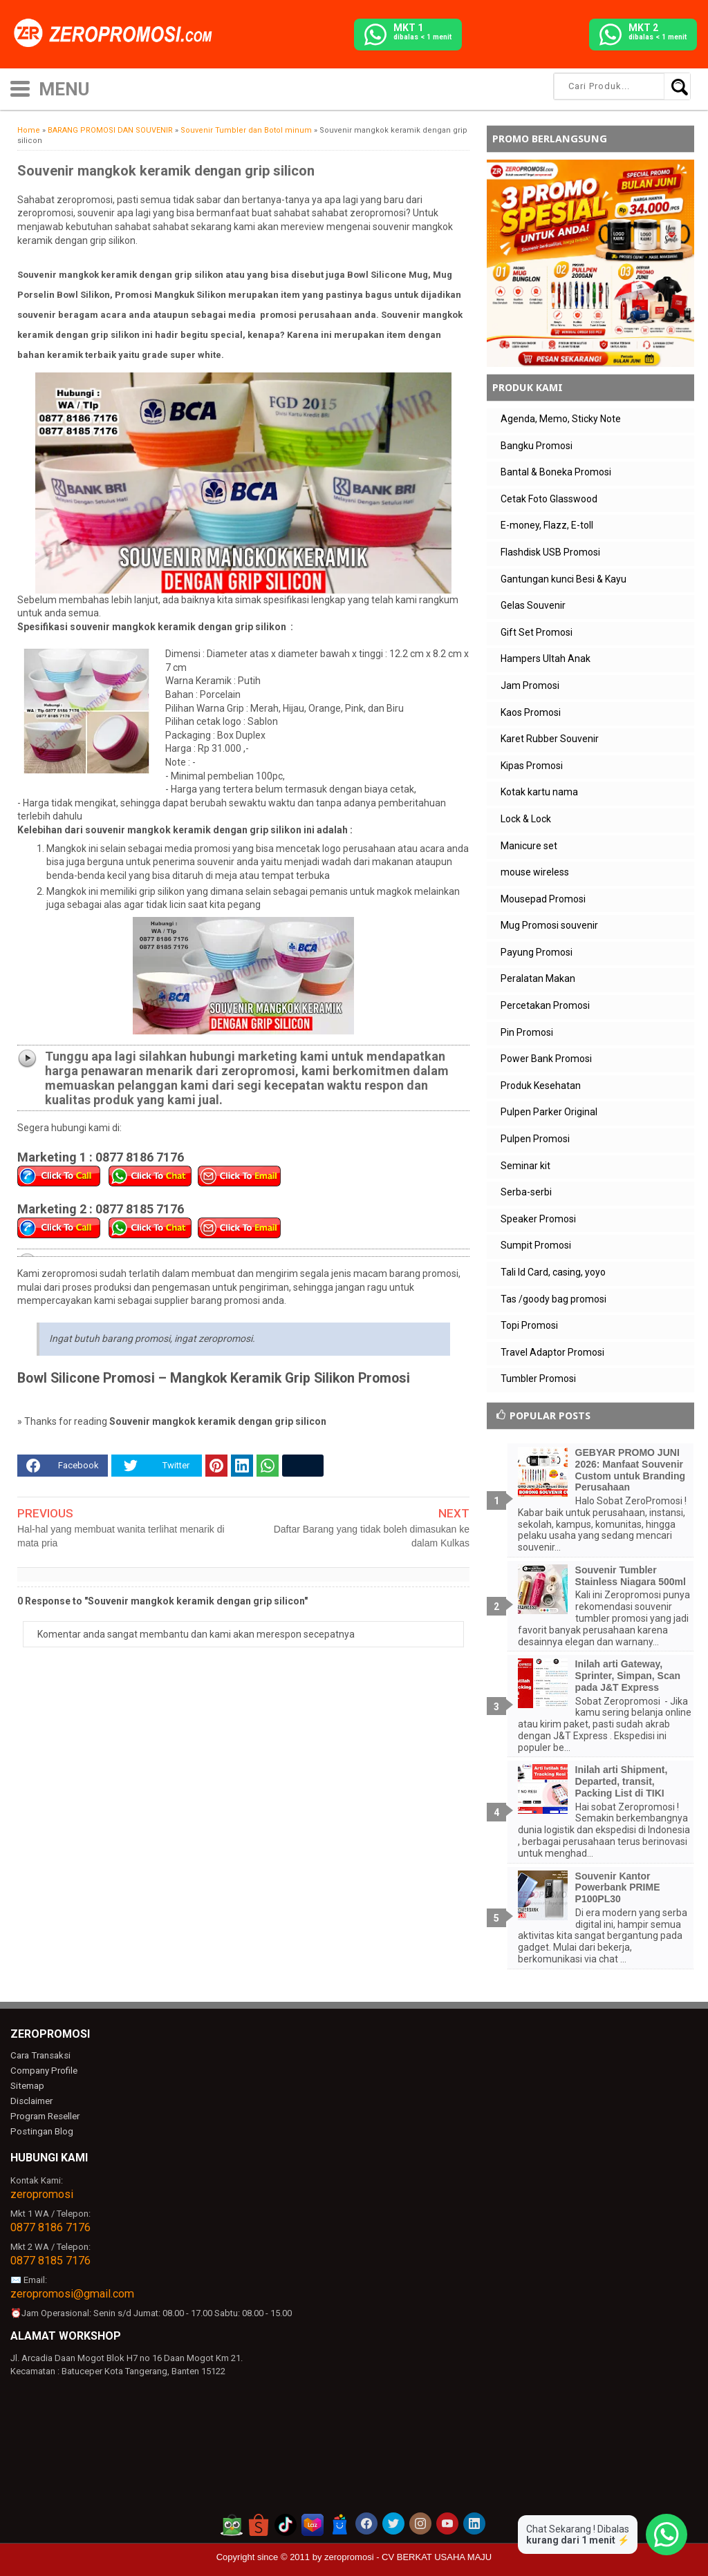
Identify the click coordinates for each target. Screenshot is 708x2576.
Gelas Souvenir (533, 605)
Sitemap (27, 2086)
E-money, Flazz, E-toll (547, 525)
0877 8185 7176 (50, 2259)
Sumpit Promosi (536, 1245)
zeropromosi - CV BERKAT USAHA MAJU (408, 2555)
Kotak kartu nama (539, 791)
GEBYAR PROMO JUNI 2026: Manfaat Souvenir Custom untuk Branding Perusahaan (630, 1470)
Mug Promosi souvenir (549, 925)
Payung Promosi (536, 952)
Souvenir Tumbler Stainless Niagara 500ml (630, 1575)
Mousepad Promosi (543, 899)
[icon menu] (20, 87)
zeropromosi (41, 2192)
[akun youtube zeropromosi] (447, 2522)
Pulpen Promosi (535, 1138)
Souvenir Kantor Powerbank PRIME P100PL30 (617, 1888)
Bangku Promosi (536, 445)
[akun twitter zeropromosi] (393, 2522)
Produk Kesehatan (541, 1085)
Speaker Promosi (538, 1218)
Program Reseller (44, 2115)
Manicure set (529, 845)
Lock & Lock (526, 818)
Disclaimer (31, 2100)
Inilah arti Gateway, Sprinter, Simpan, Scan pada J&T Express (628, 1675)
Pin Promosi (527, 1032)
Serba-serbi (526, 1191)
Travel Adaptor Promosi (552, 1352)
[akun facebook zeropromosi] (366, 2522)
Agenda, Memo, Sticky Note (561, 418)
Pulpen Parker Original (549, 1111)
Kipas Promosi (532, 765)
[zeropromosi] (117, 33)
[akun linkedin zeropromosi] (474, 2522)
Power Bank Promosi (546, 1058)
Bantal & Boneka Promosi (556, 471)
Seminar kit (525, 1165)
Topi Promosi (529, 1325)
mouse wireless (535, 872)
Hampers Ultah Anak (545, 658)
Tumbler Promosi (538, 1378)
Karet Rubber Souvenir (550, 738)
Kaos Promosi (531, 712)
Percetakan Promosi (545, 1005)
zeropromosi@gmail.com (72, 2292)
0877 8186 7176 (50, 2226)
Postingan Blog (40, 2130)
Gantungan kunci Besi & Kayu (563, 579)
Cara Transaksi (39, 2055)
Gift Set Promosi (536, 632)
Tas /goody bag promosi (553, 1299)
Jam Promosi (530, 685)
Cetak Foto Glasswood (549, 498)
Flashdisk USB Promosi (550, 552)
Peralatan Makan (538, 978)
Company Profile (42, 2070)
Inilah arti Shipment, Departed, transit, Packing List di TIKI (621, 1781)
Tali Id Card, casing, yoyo (553, 1272)
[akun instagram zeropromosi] (420, 2522)
